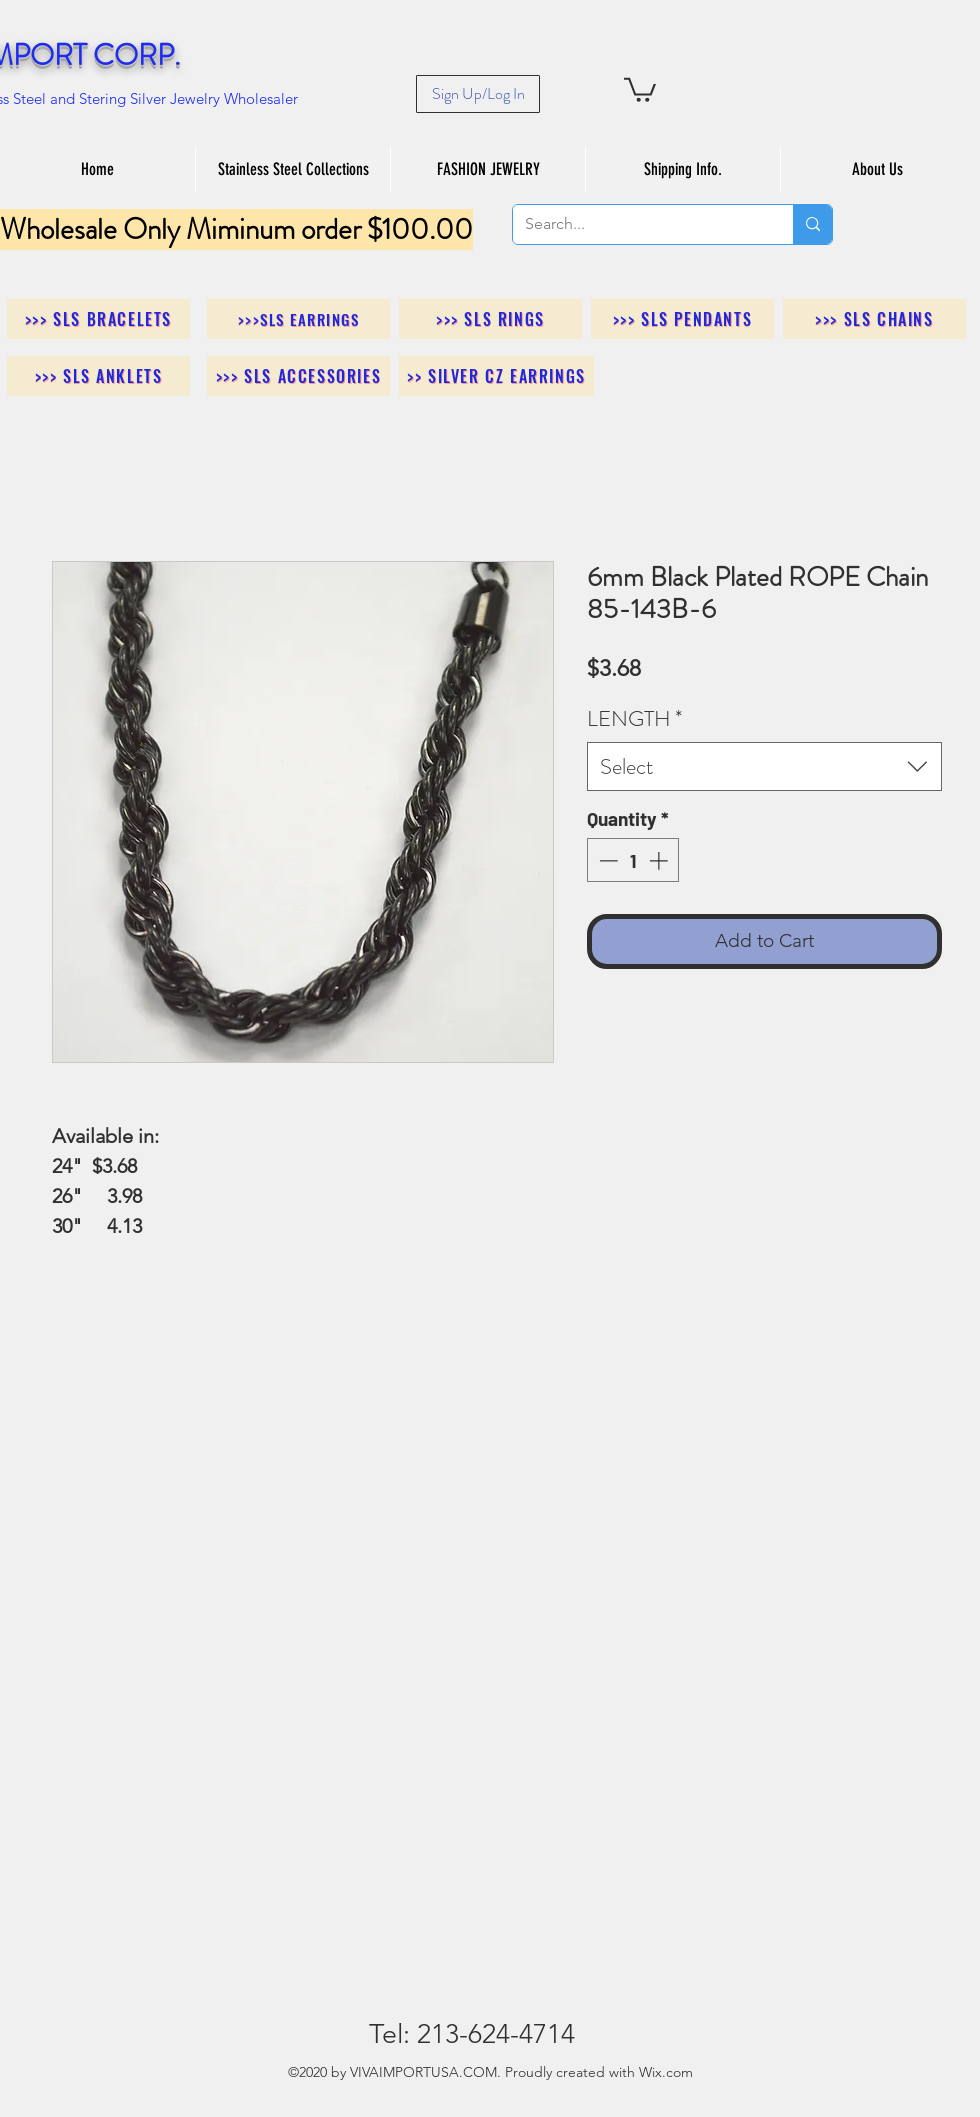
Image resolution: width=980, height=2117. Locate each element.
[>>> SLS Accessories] (298, 376)
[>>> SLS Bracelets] (98, 319)
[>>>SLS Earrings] (298, 319)
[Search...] (638, 224)
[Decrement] (606, 860)
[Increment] (660, 860)
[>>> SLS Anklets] (98, 376)
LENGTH (634, 718)
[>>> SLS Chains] (874, 319)
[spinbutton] (633, 860)
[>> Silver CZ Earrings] (496, 376)
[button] (640, 88)
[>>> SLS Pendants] (682, 319)
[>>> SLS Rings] (490, 319)
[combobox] (764, 766)
